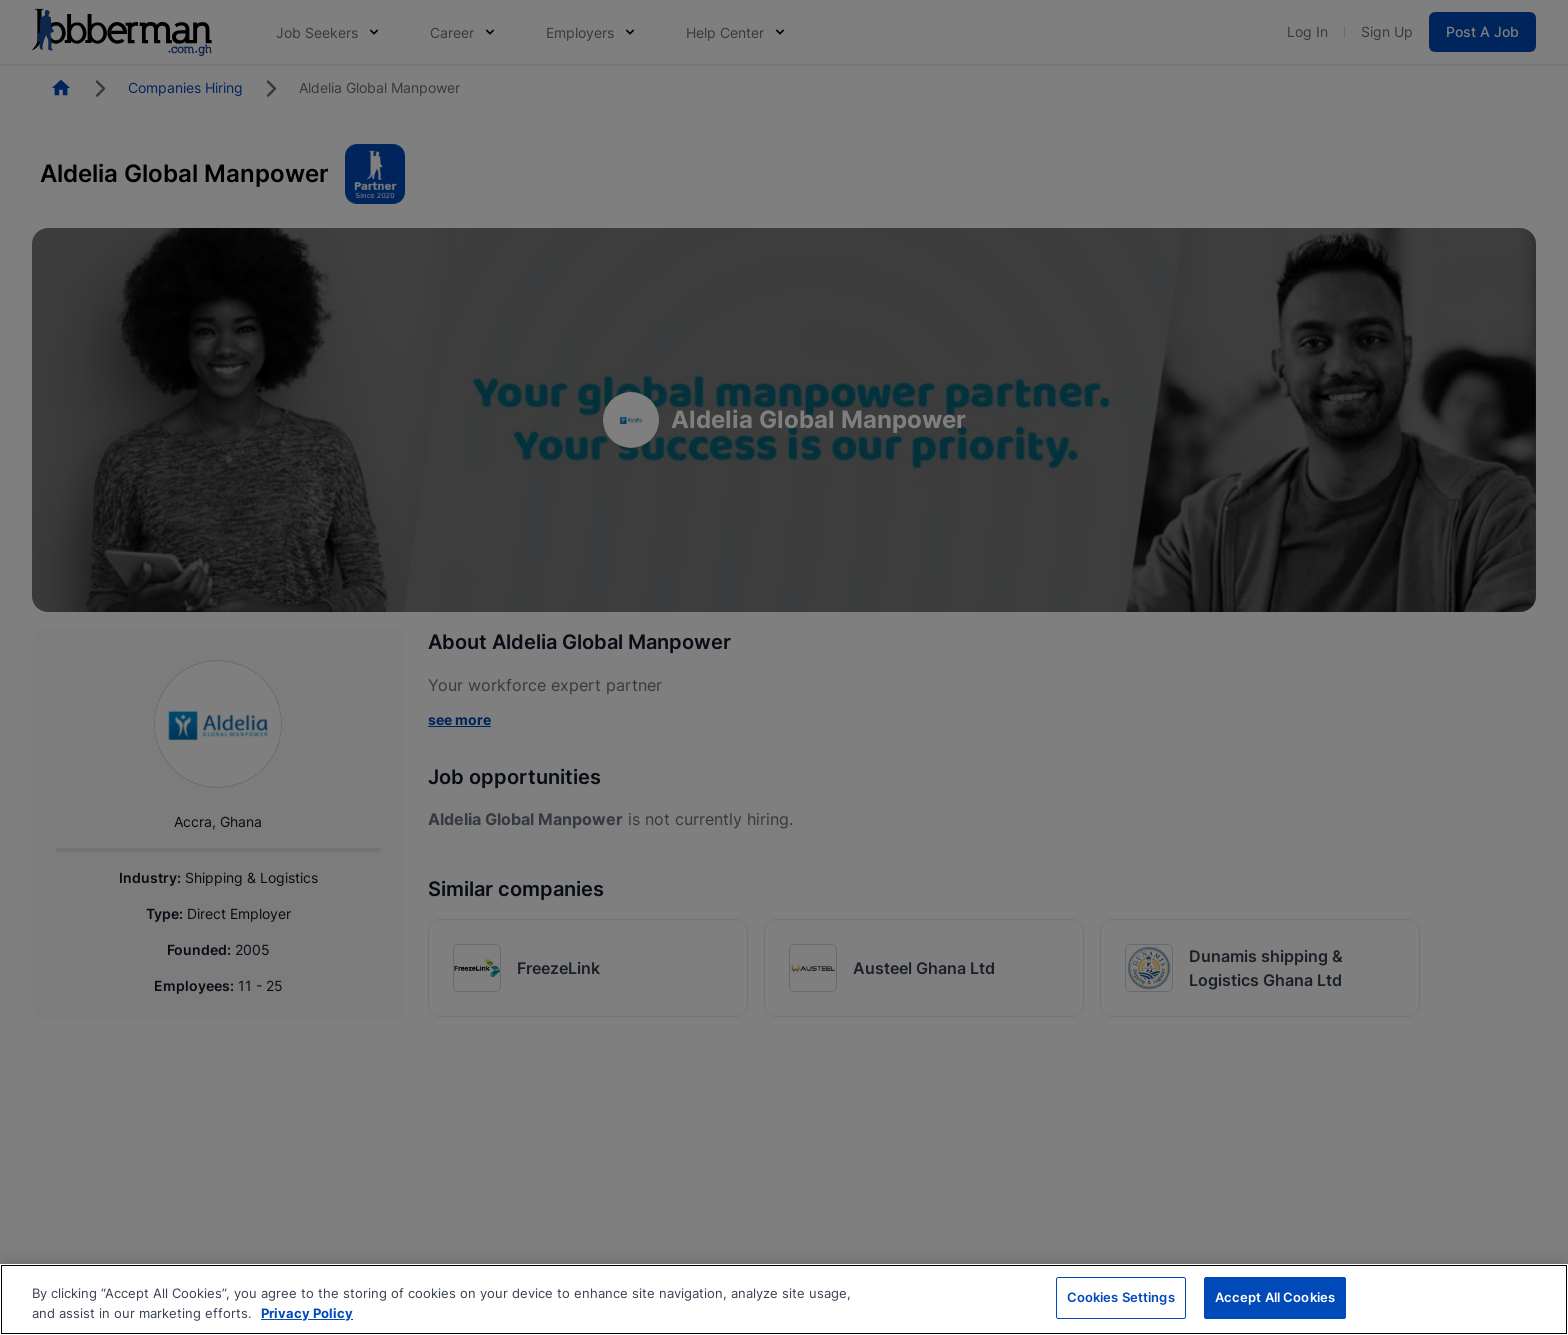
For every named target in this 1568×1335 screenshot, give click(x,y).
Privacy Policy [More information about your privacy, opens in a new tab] (307, 1313)
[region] (784, 1299)
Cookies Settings (1121, 1297)
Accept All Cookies (1275, 1297)
